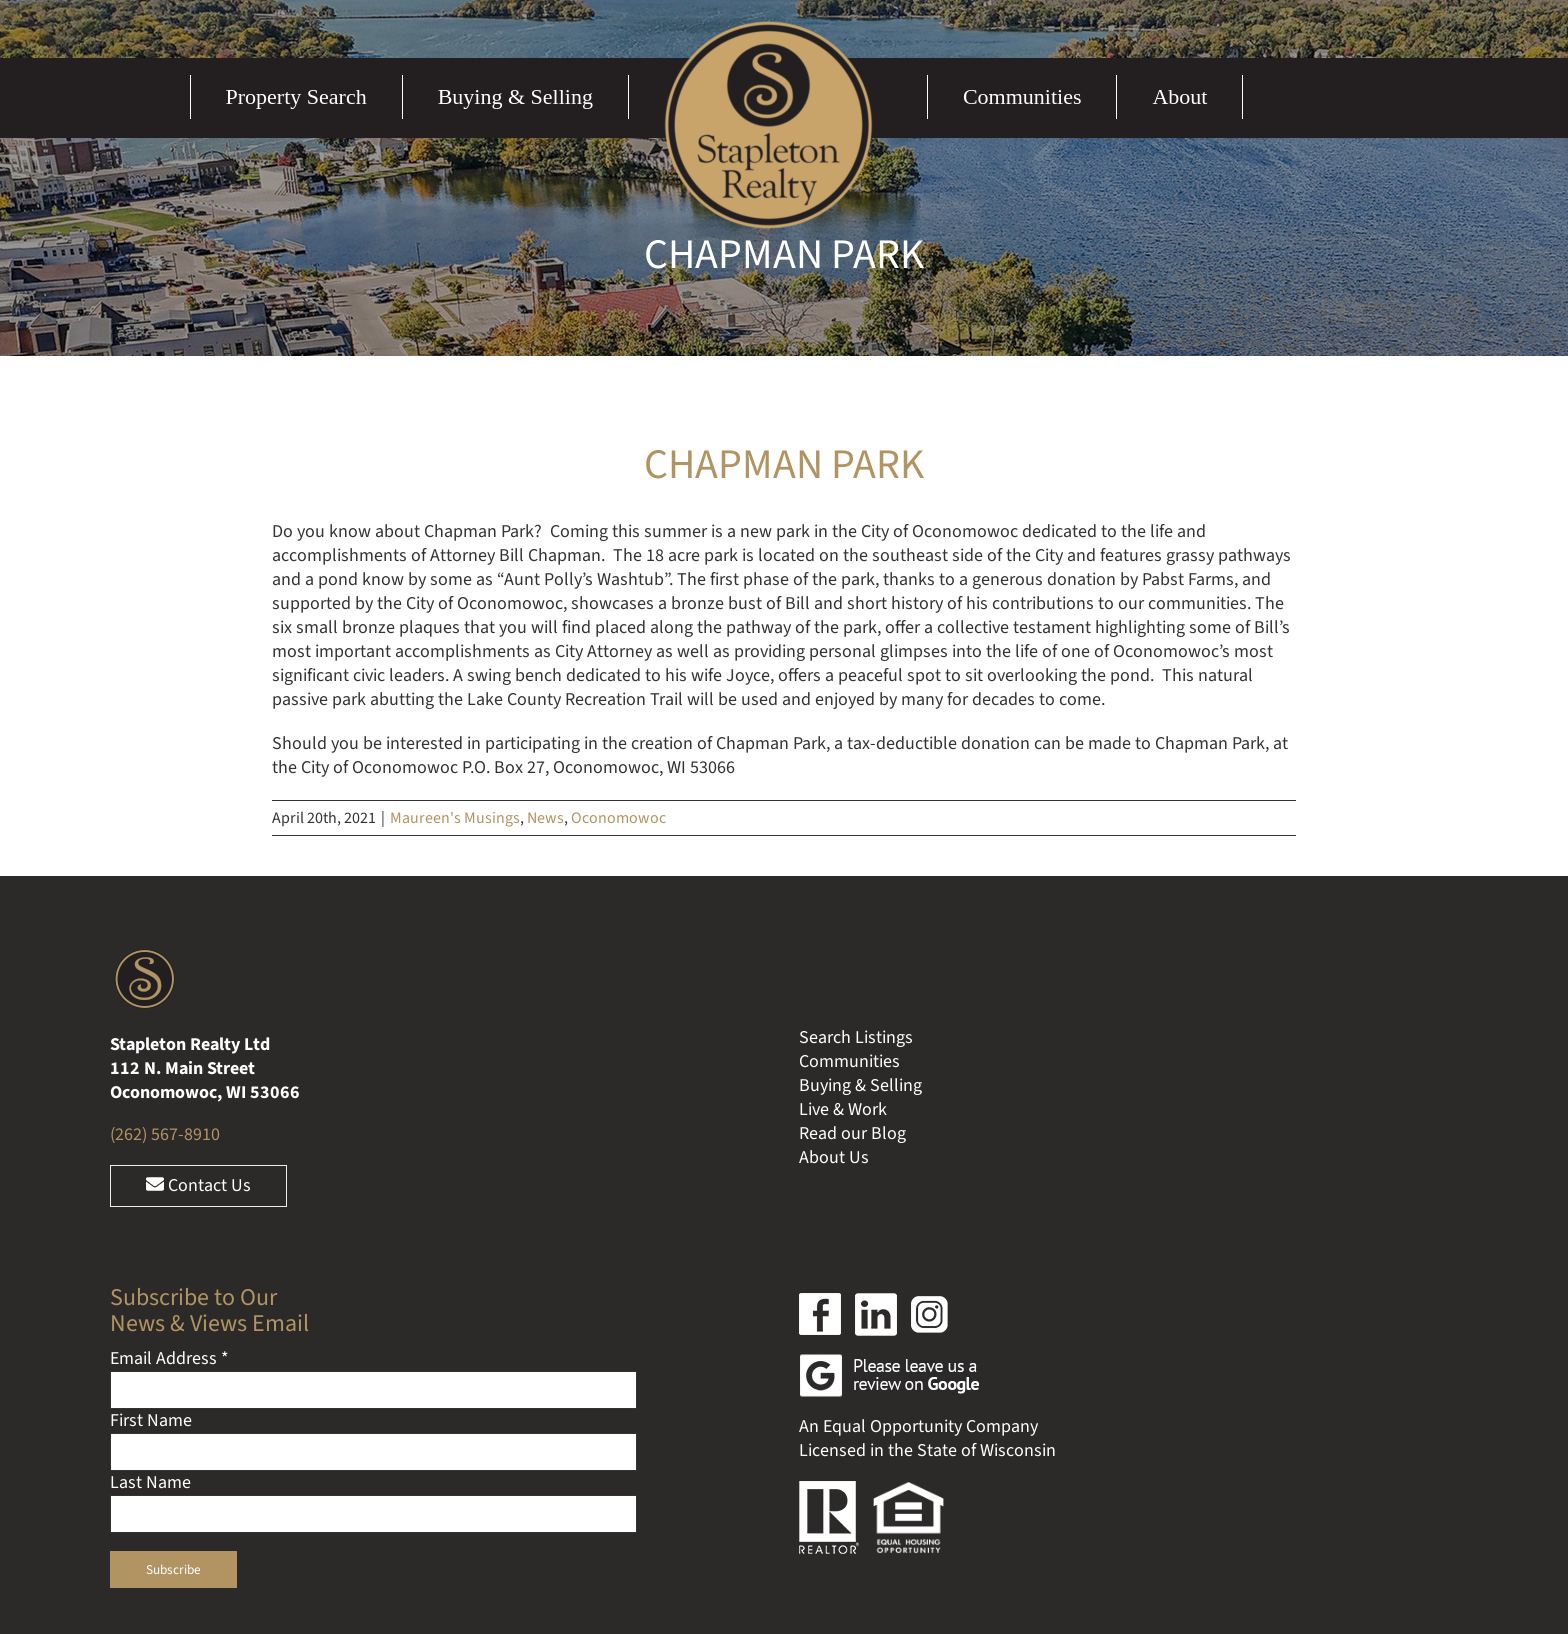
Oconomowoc (618, 818)
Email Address (169, 1157)
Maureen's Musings (455, 818)
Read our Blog (852, 932)
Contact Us (198, 984)
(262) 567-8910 (165, 933)
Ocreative (1080, 1482)
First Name (151, 1219)
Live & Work (843, 908)
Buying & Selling (860, 884)
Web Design (935, 1482)
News (545, 818)
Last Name (150, 1281)
